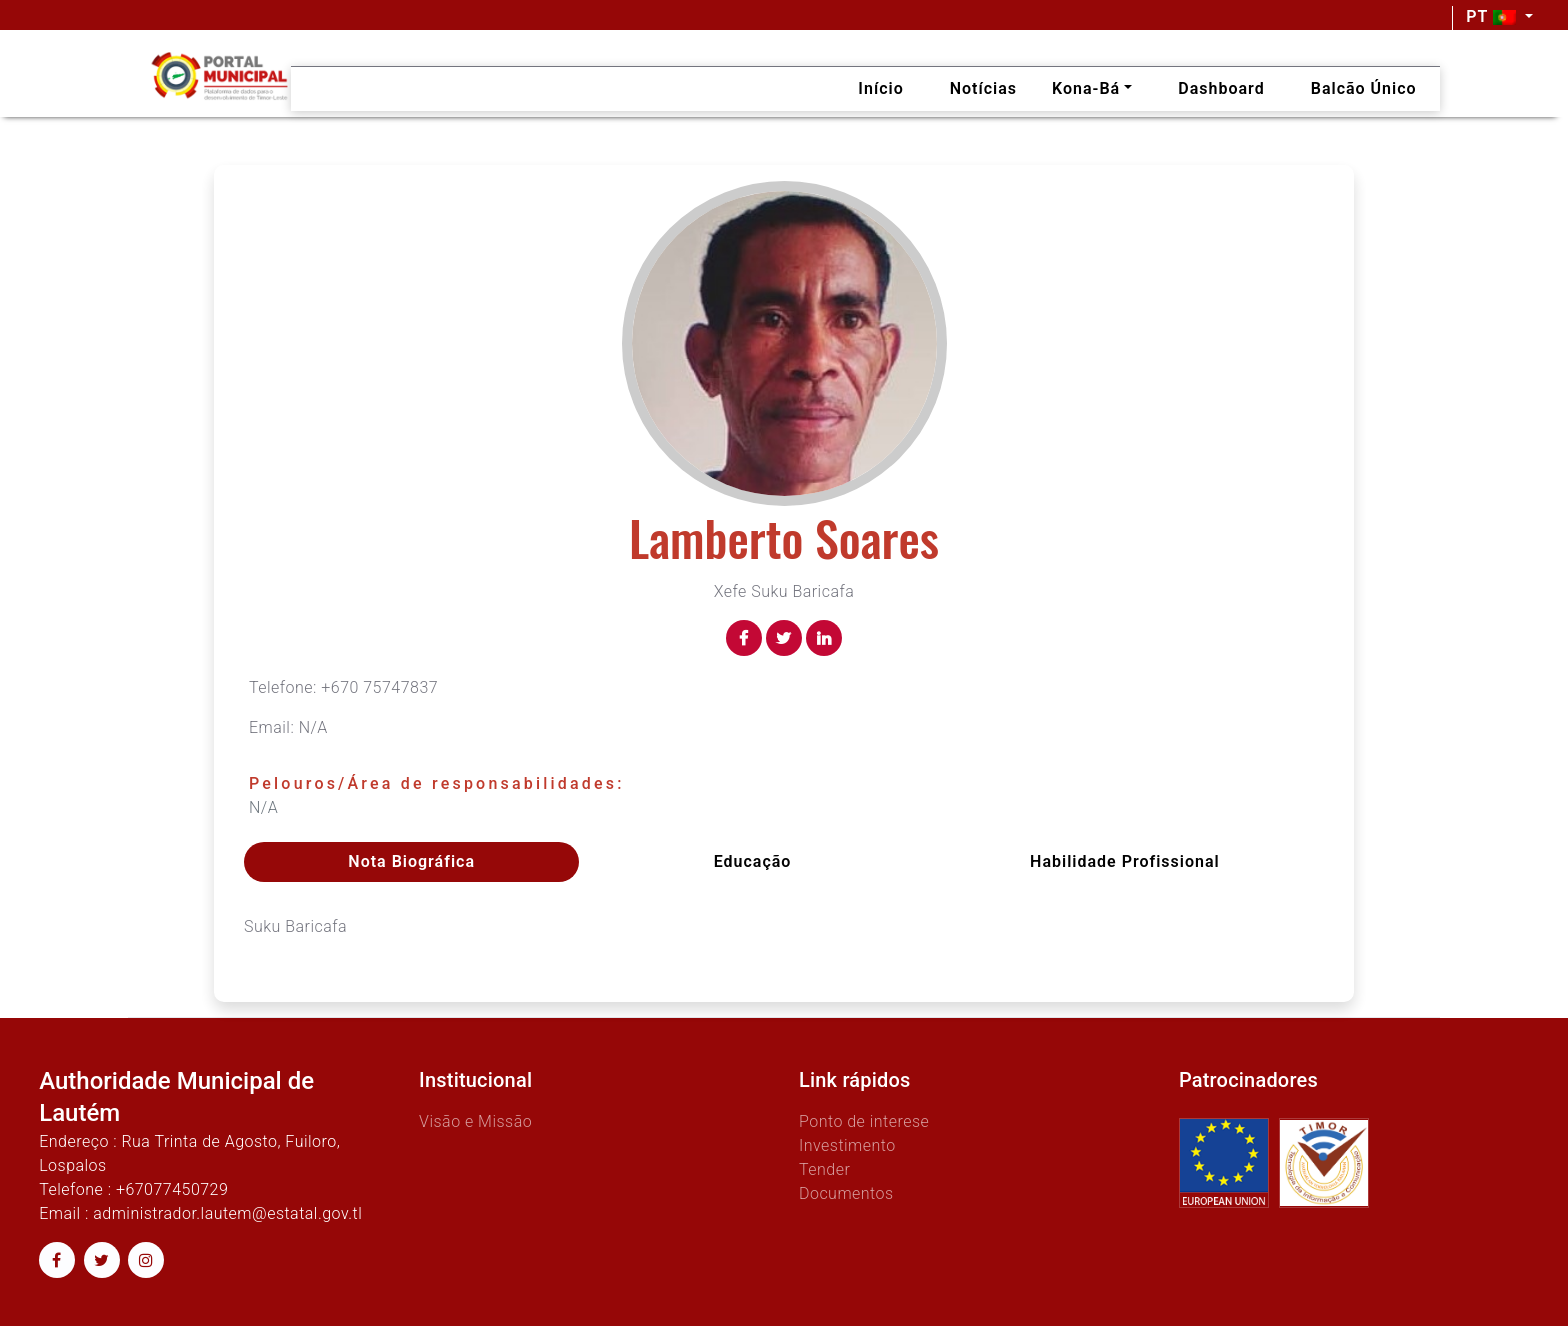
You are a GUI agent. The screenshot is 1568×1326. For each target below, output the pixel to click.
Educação (753, 861)
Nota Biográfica (411, 861)
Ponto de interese (864, 1121)
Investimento (847, 1145)
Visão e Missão (475, 1121)
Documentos (846, 1193)
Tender (824, 1169)
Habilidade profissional (1125, 861)
